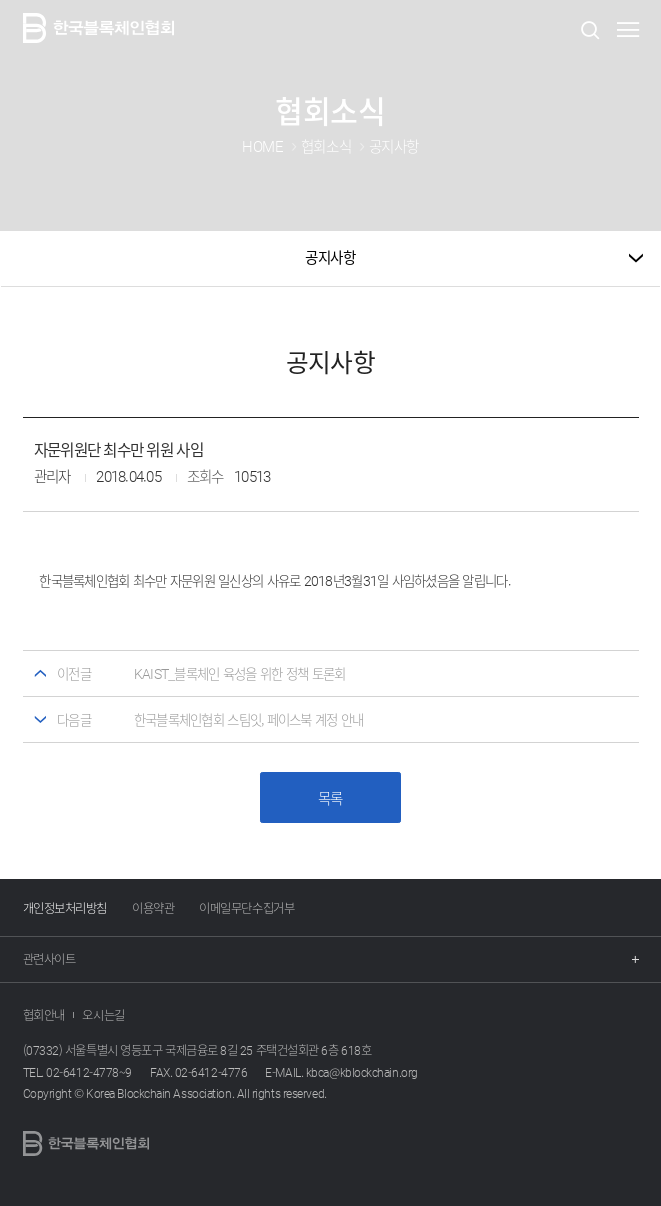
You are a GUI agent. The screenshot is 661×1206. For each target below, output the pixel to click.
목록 (330, 798)
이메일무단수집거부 (246, 908)
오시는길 (103, 1015)
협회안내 (44, 1015)
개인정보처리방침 (65, 908)
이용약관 (153, 908)
